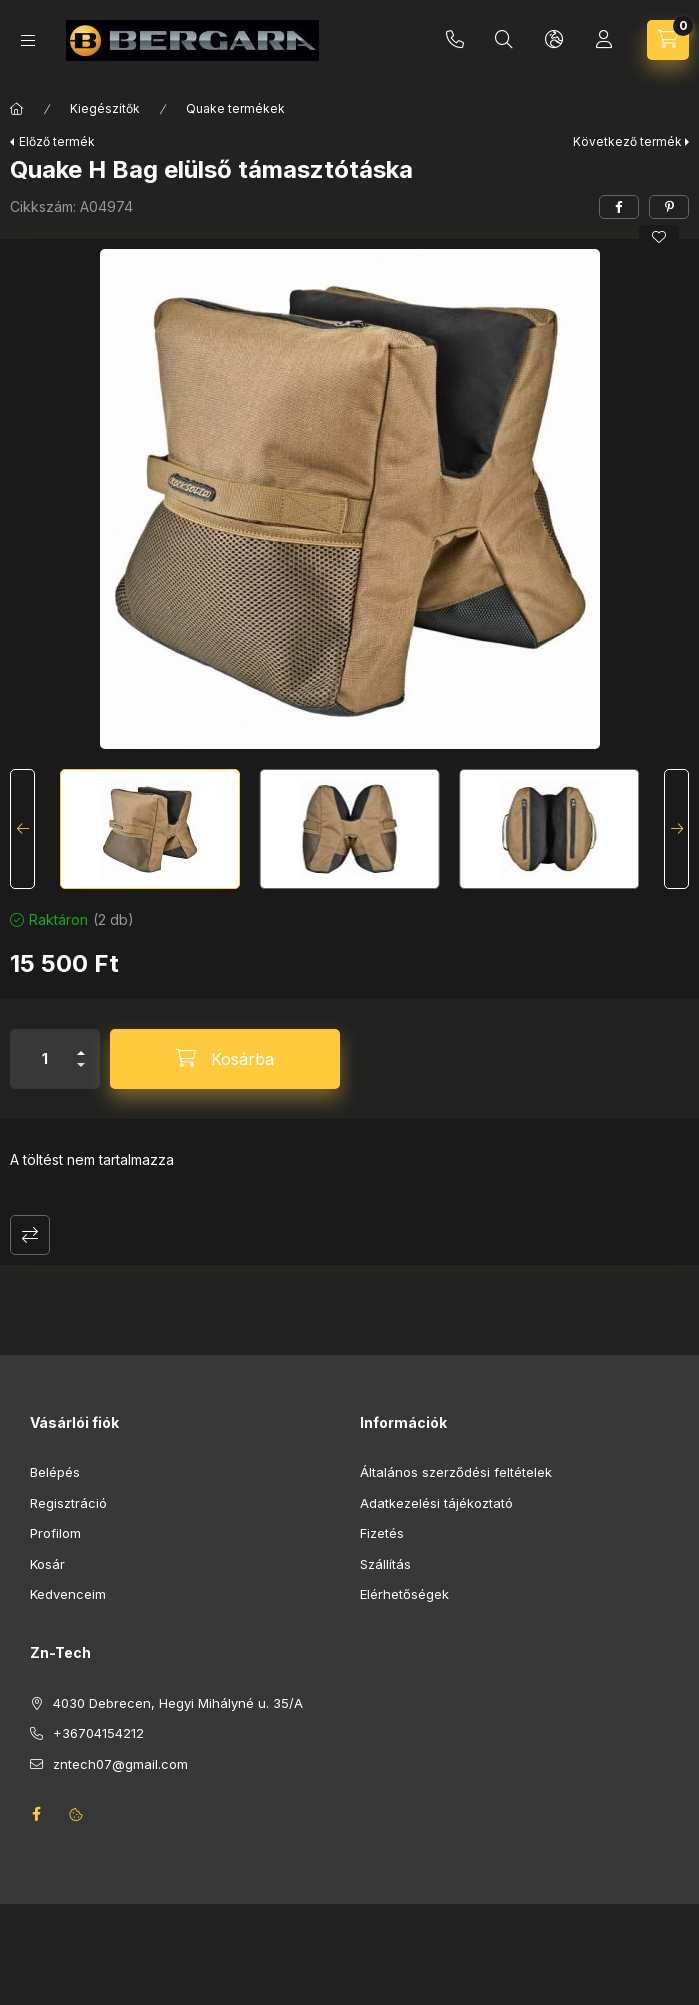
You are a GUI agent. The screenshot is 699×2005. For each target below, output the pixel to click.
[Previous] (22, 829)
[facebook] (619, 207)
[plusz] (81, 1044)
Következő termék (627, 141)
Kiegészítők (105, 108)
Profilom (55, 1533)
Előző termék (57, 141)
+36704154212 (455, 40)
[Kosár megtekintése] (668, 40)
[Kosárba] (225, 1059)
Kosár (47, 1564)
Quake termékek (235, 108)
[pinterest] (669, 207)
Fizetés (382, 1533)
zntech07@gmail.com (120, 1764)
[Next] (676, 829)
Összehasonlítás (30, 1235)
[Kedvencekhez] (659, 237)
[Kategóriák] (28, 40)
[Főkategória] (17, 109)
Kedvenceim (68, 1594)
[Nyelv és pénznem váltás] (554, 40)
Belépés (55, 1472)
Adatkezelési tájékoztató (436, 1503)
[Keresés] (504, 40)
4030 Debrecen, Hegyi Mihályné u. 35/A (178, 1703)
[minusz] (81, 1073)
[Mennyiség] (45, 1059)
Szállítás (385, 1564)
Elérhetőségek (404, 1594)
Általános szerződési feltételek (456, 1472)
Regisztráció (68, 1503)
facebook (36, 1814)
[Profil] (604, 40)
